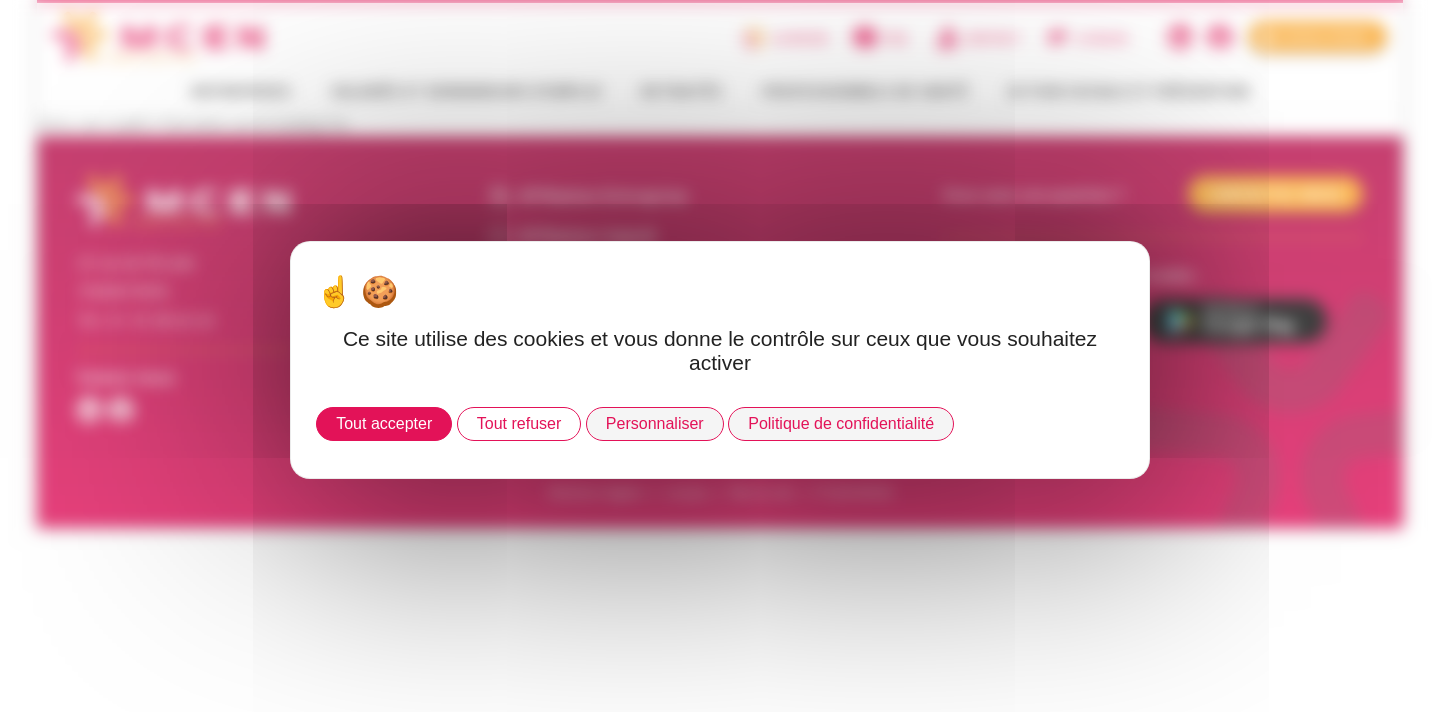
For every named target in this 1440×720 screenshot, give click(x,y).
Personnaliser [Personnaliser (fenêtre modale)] (655, 423)
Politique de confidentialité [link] (841, 423)
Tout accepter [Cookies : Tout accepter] (384, 423)
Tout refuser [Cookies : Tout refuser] (519, 423)
